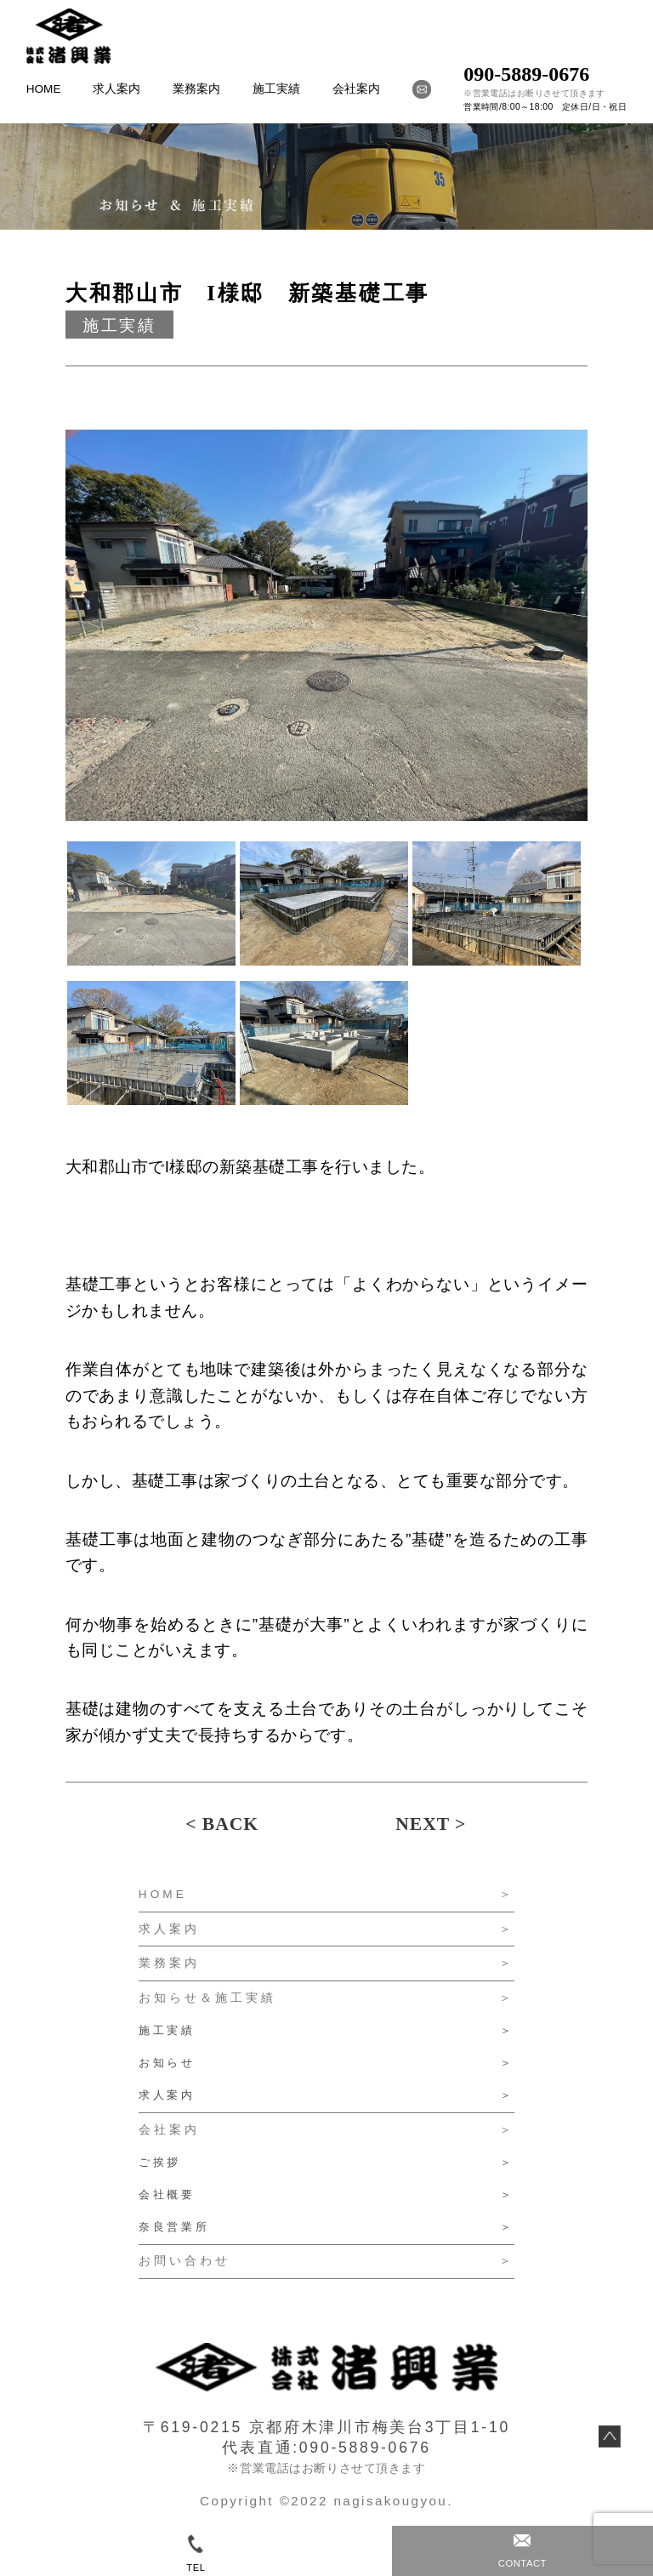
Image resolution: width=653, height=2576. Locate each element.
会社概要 (167, 2194)
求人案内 (116, 89)
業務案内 (196, 89)
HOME (43, 89)
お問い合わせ (184, 2260)
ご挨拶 (160, 2162)
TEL (195, 2553)
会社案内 (356, 89)
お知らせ (167, 2062)
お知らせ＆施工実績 (208, 1998)
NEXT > (430, 1824)
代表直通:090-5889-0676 (326, 2447)
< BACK (221, 1824)
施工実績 (276, 89)
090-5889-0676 (526, 74)
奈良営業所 (174, 2226)
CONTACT (522, 2551)
